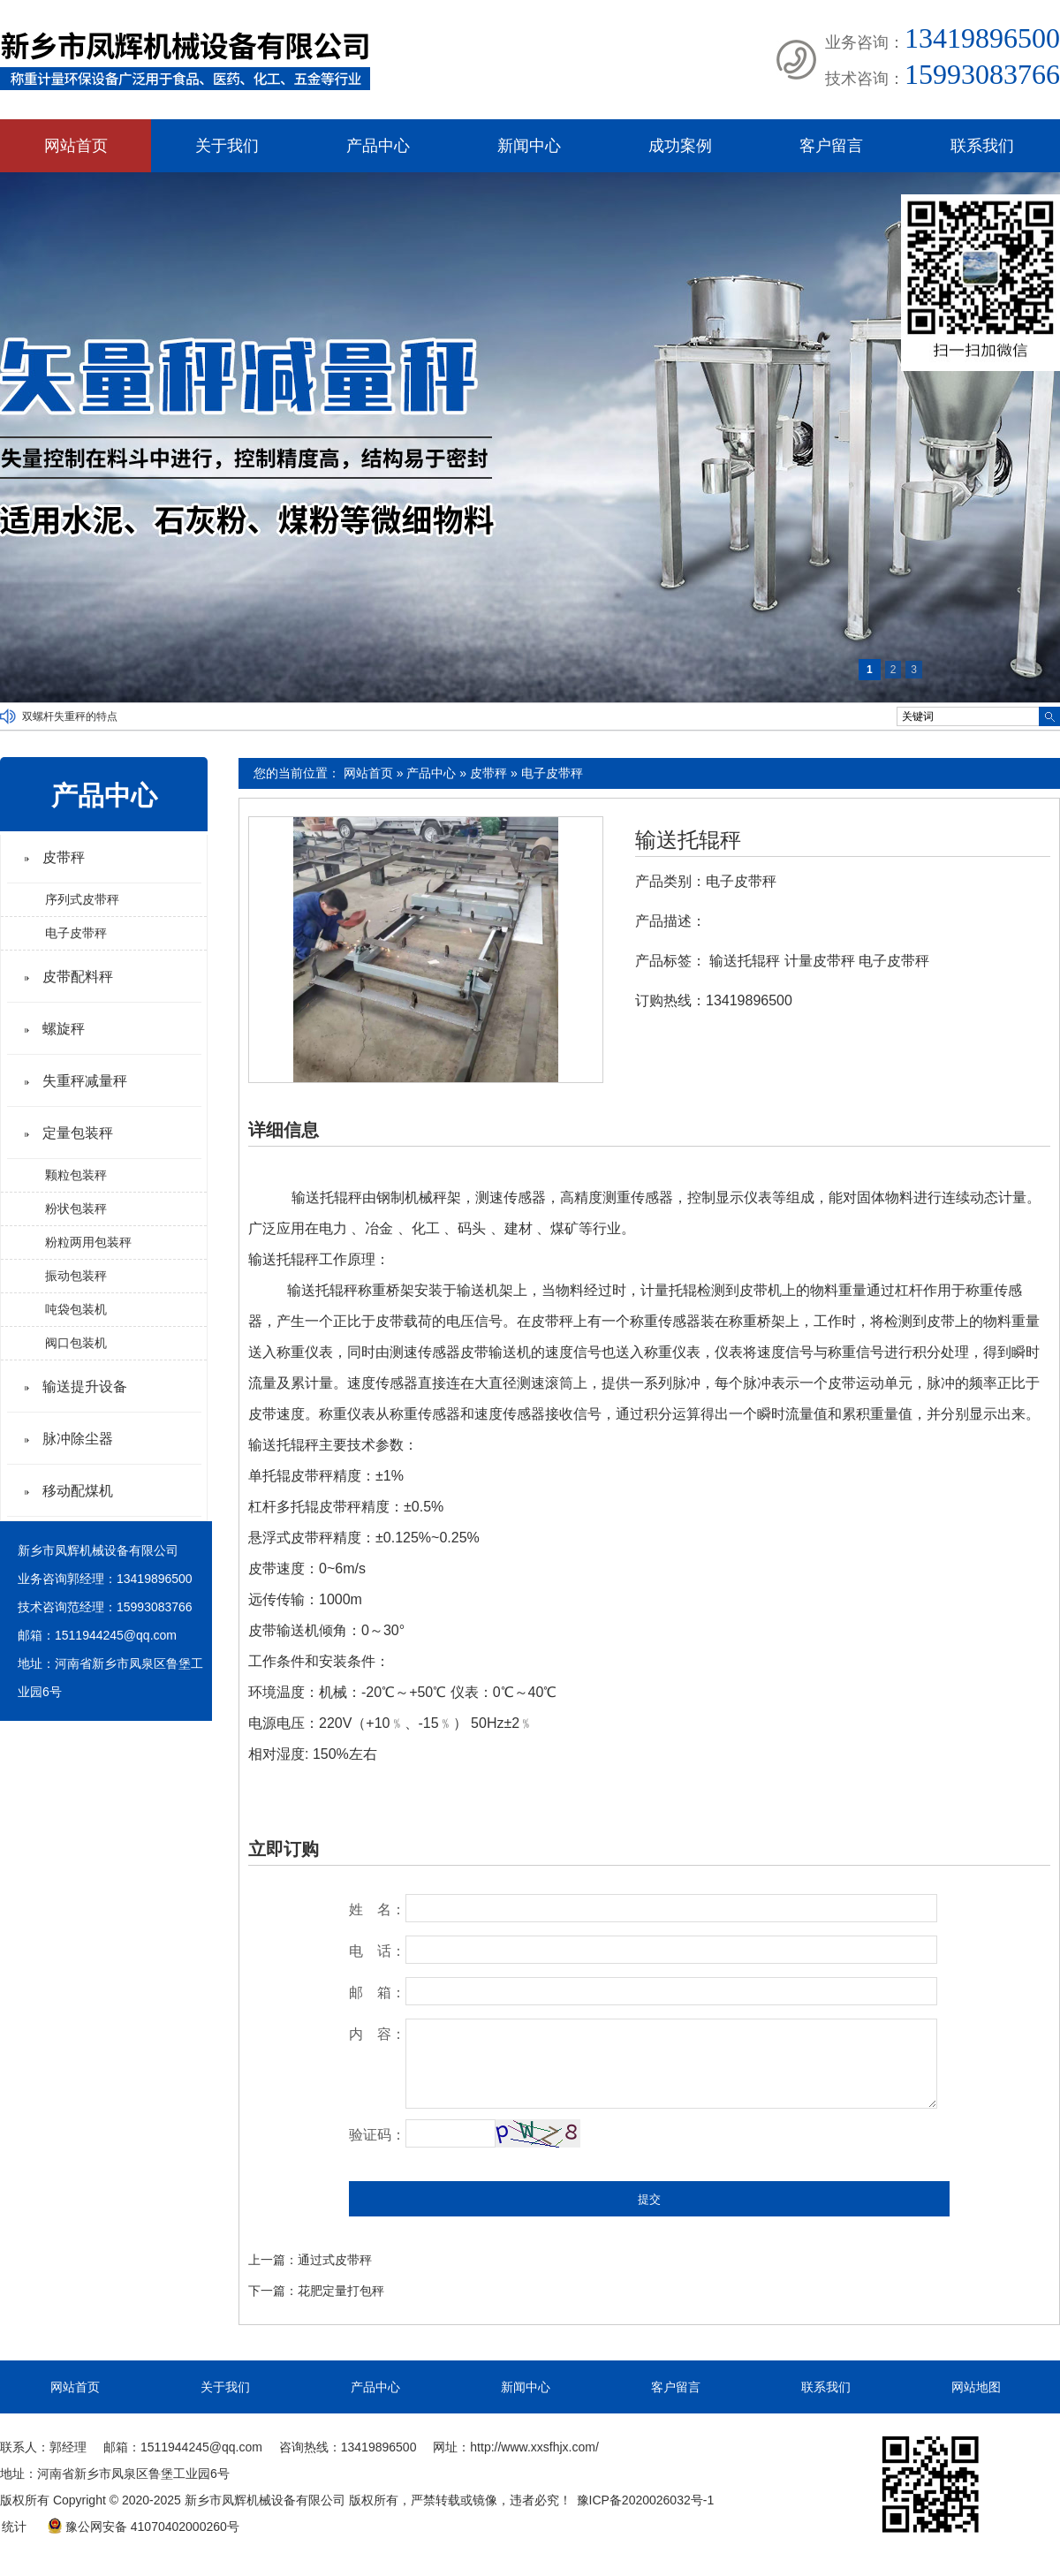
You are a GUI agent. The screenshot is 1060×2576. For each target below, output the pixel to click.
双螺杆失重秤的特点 (69, 716)
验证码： (377, 2134)
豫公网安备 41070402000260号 (143, 2526)
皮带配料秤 (77, 976)
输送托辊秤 (688, 840)
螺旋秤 (63, 1028)
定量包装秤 (77, 1132)
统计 (14, 2526)
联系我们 (982, 146)
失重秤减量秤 (84, 1080)
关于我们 (227, 146)
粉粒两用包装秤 (88, 1242)
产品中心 (378, 146)
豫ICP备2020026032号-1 (646, 2500)
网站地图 (976, 2387)
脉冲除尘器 (77, 1438)
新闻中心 (529, 146)
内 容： (377, 2034)
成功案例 (680, 146)
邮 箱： (377, 1992)
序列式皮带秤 (82, 899)
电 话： (377, 1951)
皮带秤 (488, 773)
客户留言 (831, 146)
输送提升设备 (84, 1386)
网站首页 (76, 146)
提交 (649, 2199)
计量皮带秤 (819, 960)
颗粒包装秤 (76, 1175)
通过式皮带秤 (335, 2260)
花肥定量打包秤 (341, 2291)
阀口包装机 (76, 1343)
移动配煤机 (77, 1490)
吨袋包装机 (76, 1309)
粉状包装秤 (76, 1208)
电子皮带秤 (552, 773)
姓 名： (377, 1909)
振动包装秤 (76, 1276)
